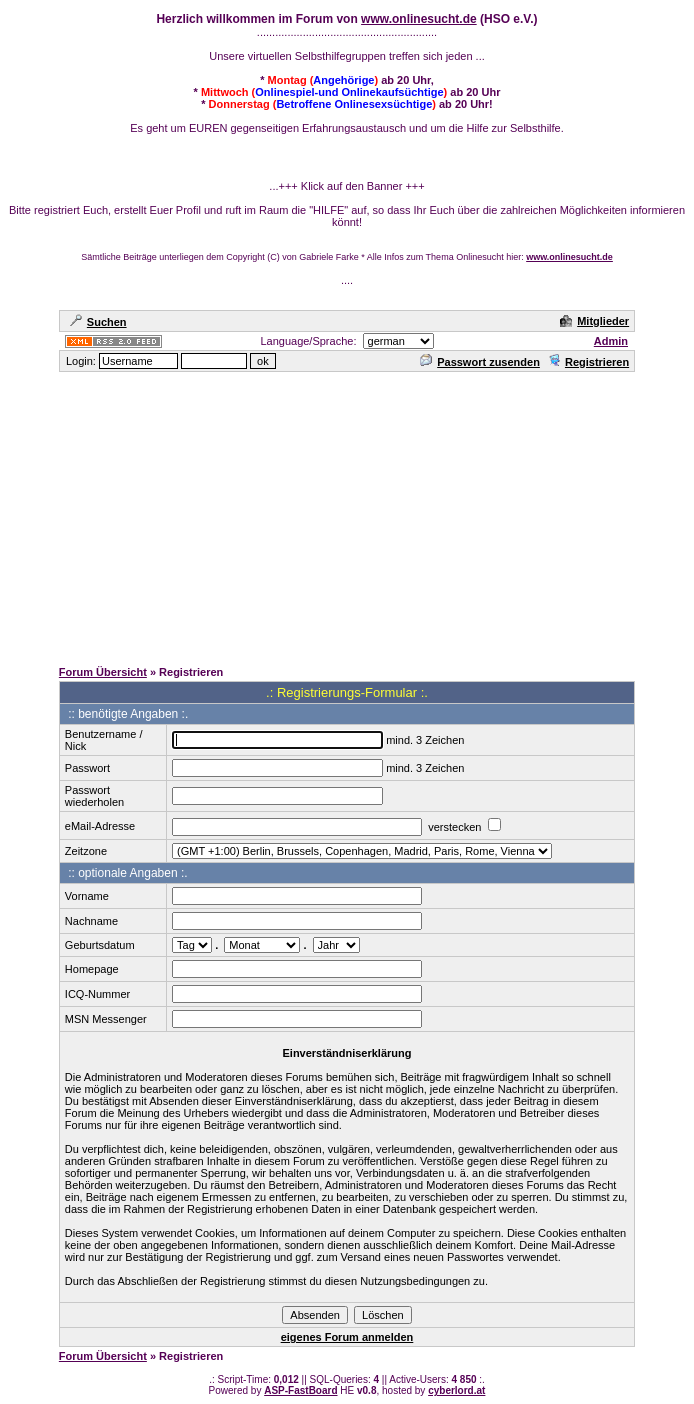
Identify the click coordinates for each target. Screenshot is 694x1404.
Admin (611, 341)
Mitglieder (594, 321)
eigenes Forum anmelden (347, 1337)
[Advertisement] (351, 514)
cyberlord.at (456, 1390)
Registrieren (588, 362)
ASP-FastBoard (300, 1390)
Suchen (98, 322)
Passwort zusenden (480, 362)
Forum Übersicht (103, 672)
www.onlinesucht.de (419, 19)
